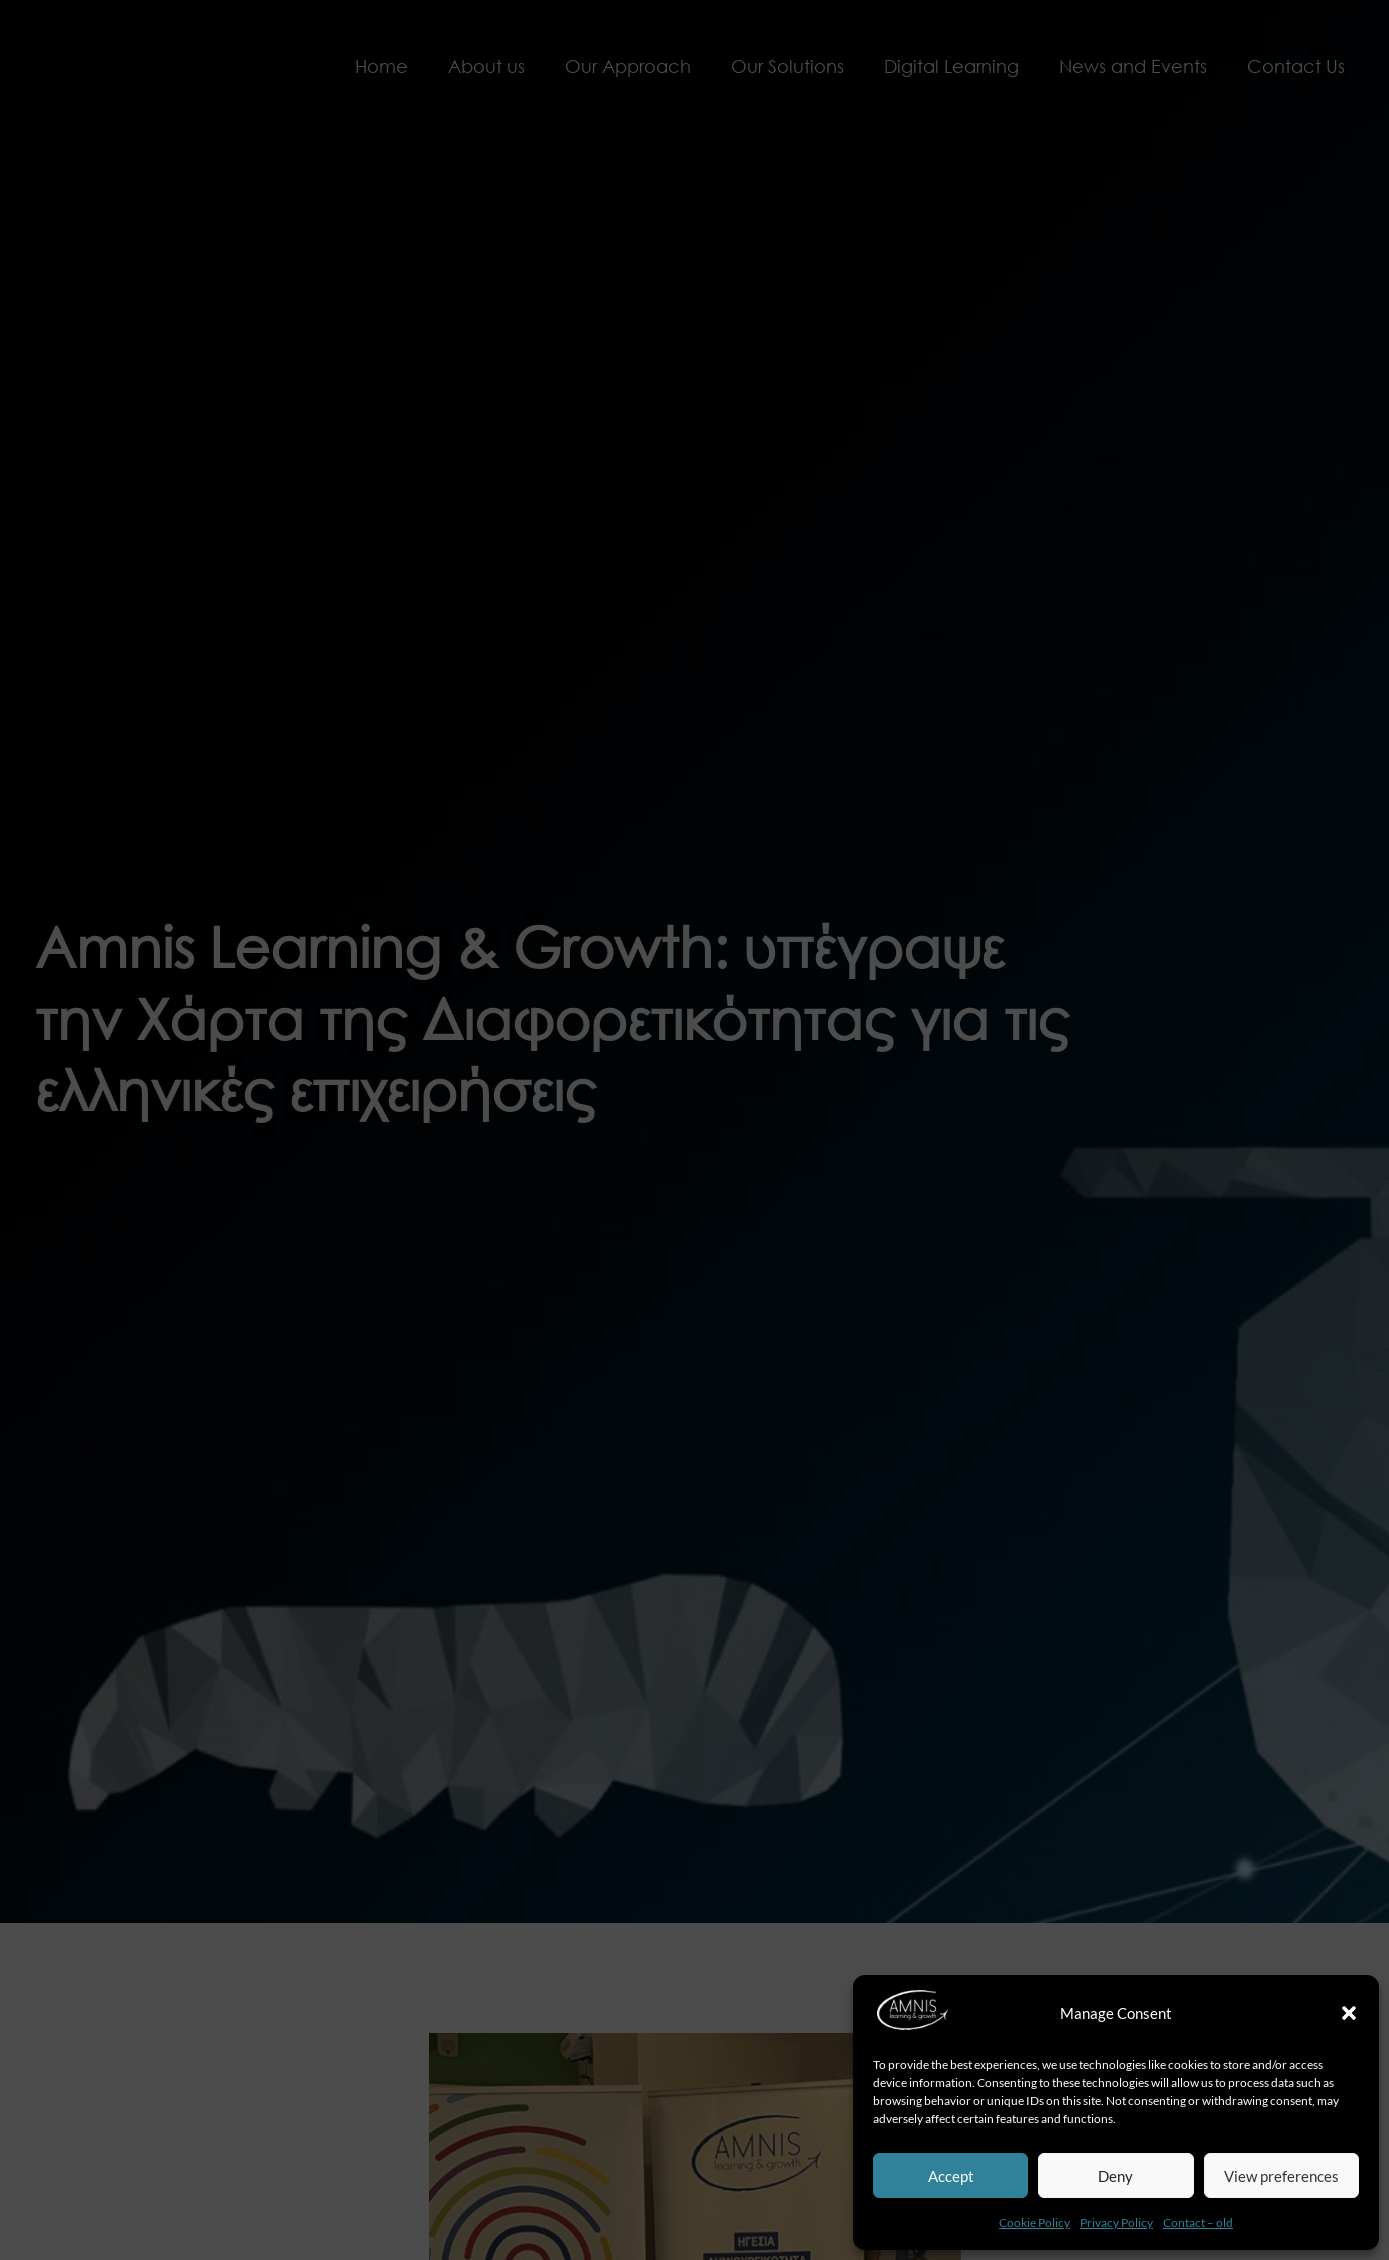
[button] (1349, 2013)
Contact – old (1198, 2222)
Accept (951, 2176)
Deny (1115, 2176)
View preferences (1281, 2176)
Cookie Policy (1034, 2222)
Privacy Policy (1116, 2222)
